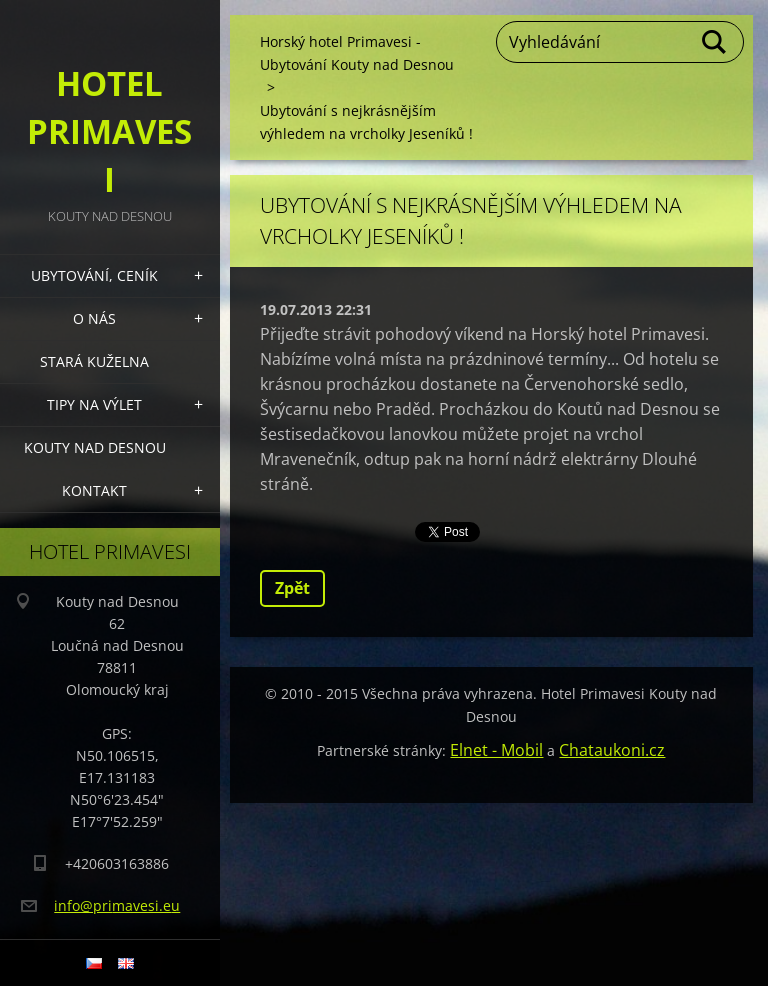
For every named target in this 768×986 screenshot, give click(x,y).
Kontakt (94, 490)
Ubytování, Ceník (94, 275)
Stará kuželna (94, 361)
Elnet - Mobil (496, 750)
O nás (94, 318)
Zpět (292, 588)
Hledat (715, 42)
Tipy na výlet (94, 404)
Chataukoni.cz (612, 750)
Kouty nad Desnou (95, 447)
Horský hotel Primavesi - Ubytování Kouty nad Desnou (357, 53)
